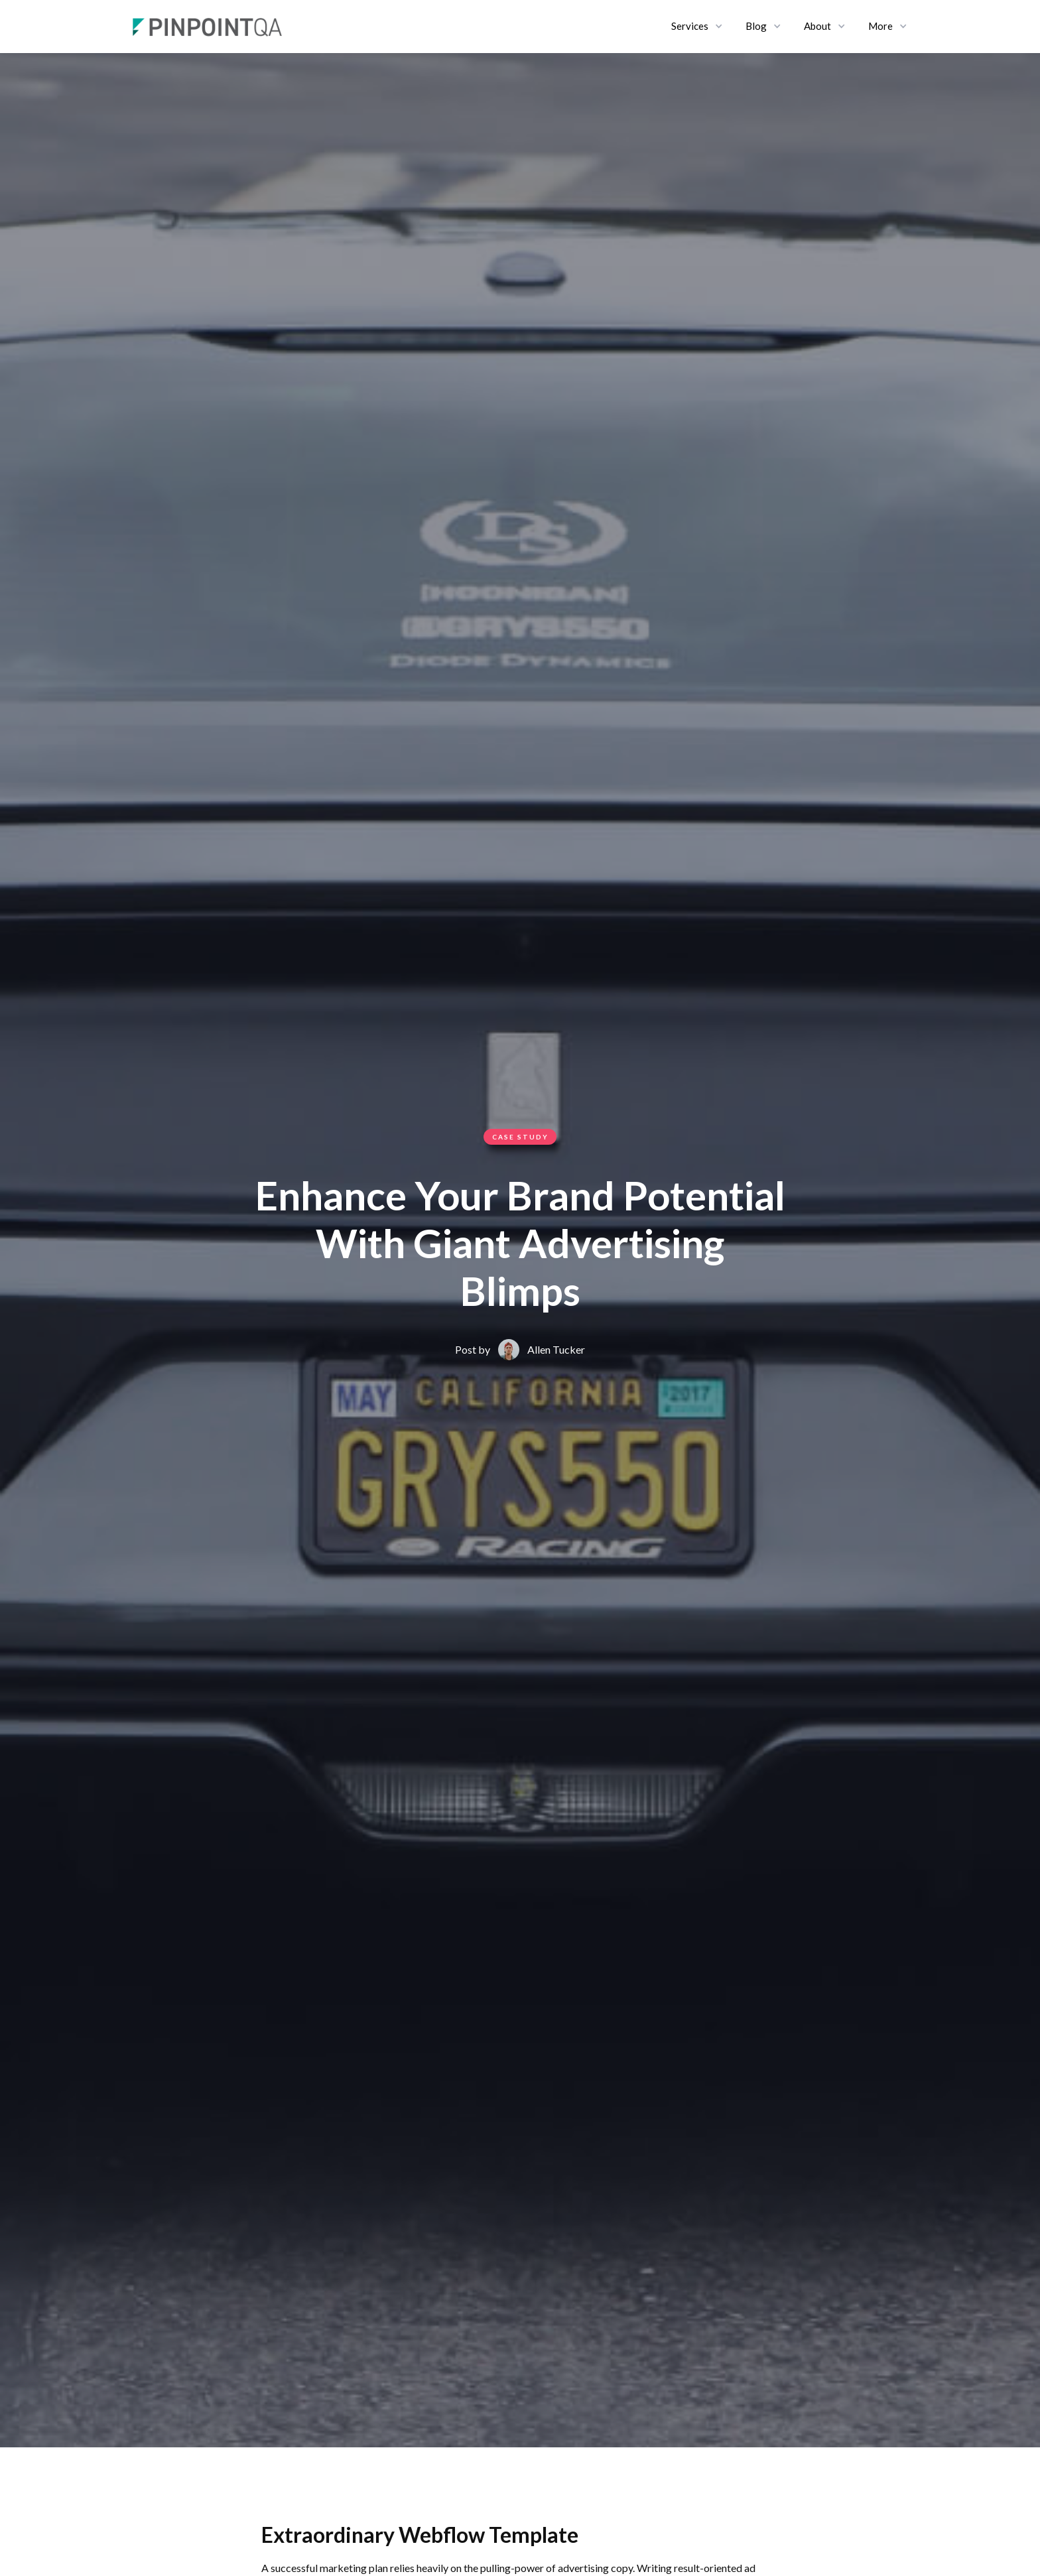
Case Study (520, 1137)
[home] (207, 26)
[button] (698, 26)
